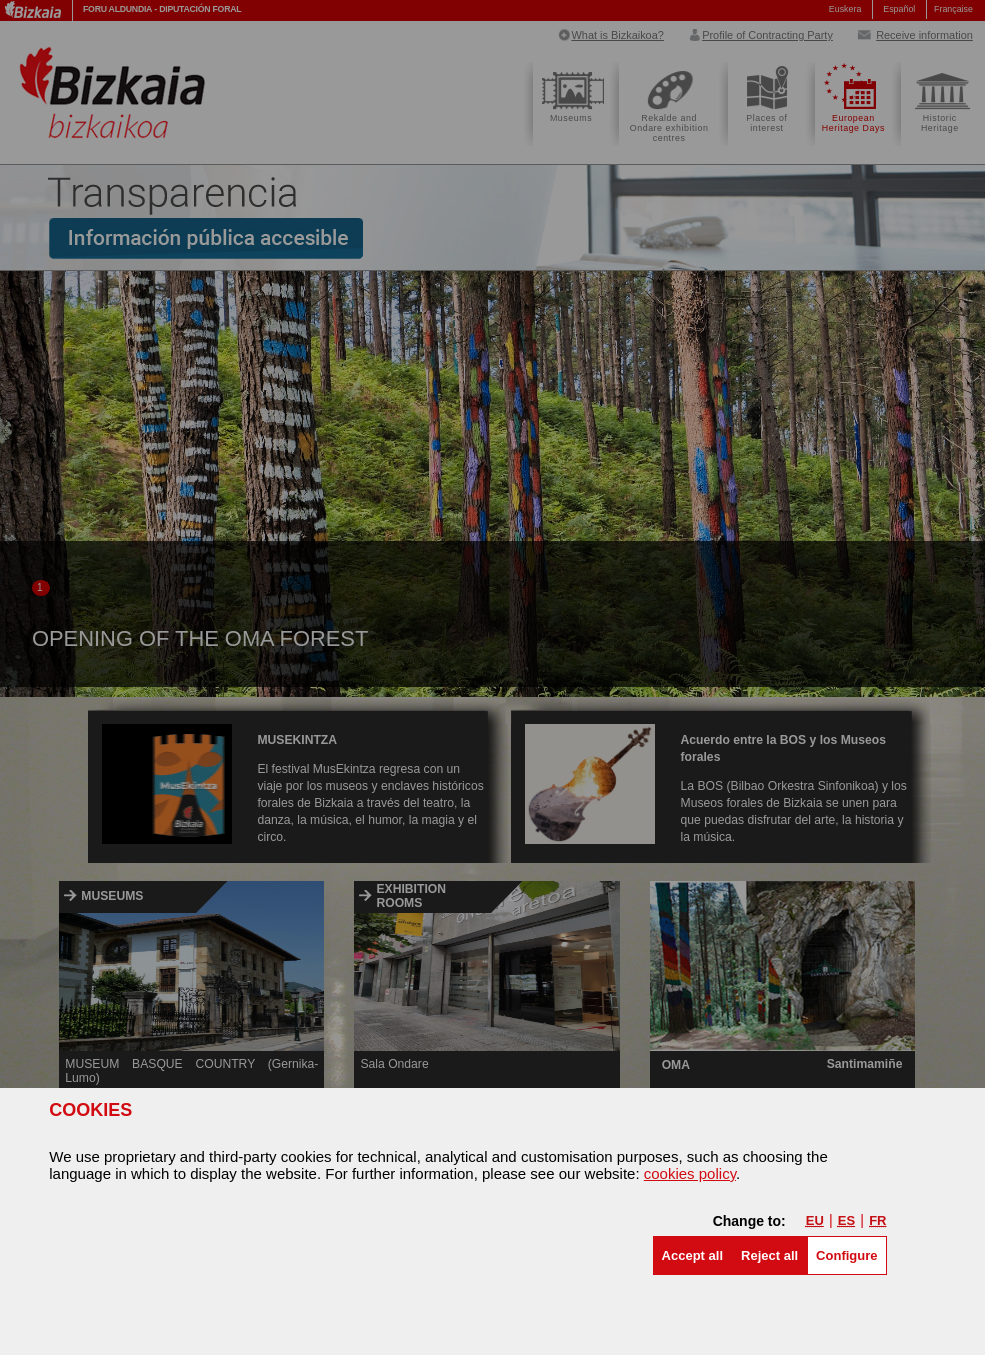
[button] (692, 1255)
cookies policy (690, 1173)
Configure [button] (846, 1255)
